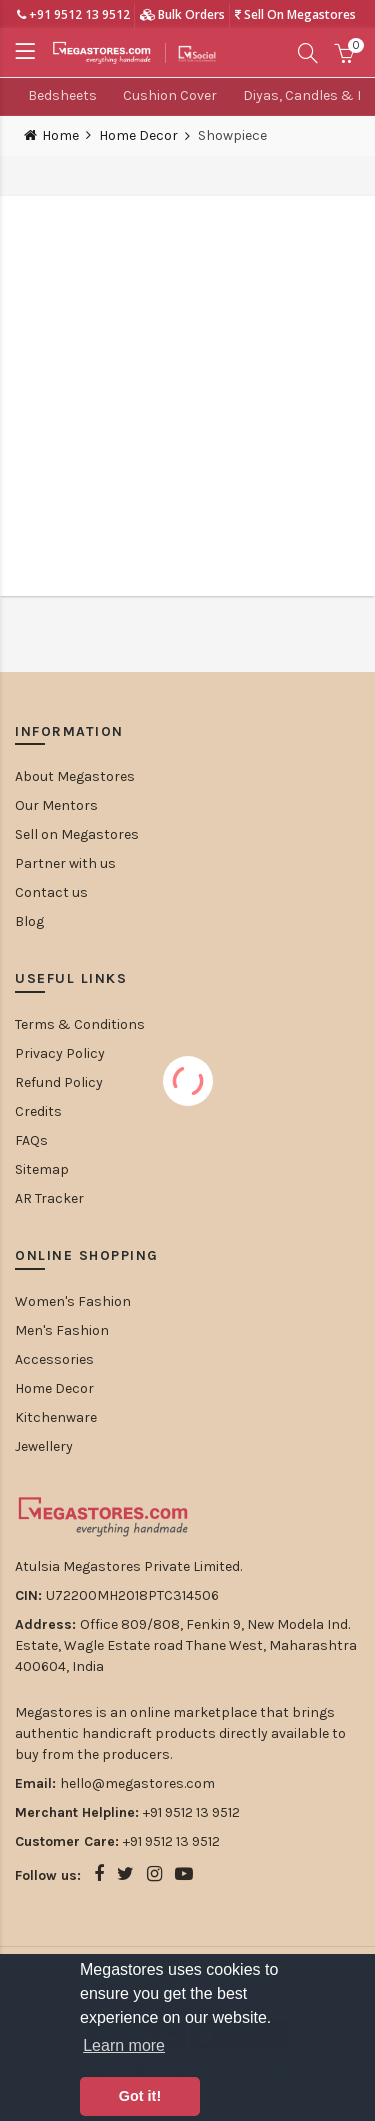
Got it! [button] (140, 2096)
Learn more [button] (124, 2045)
